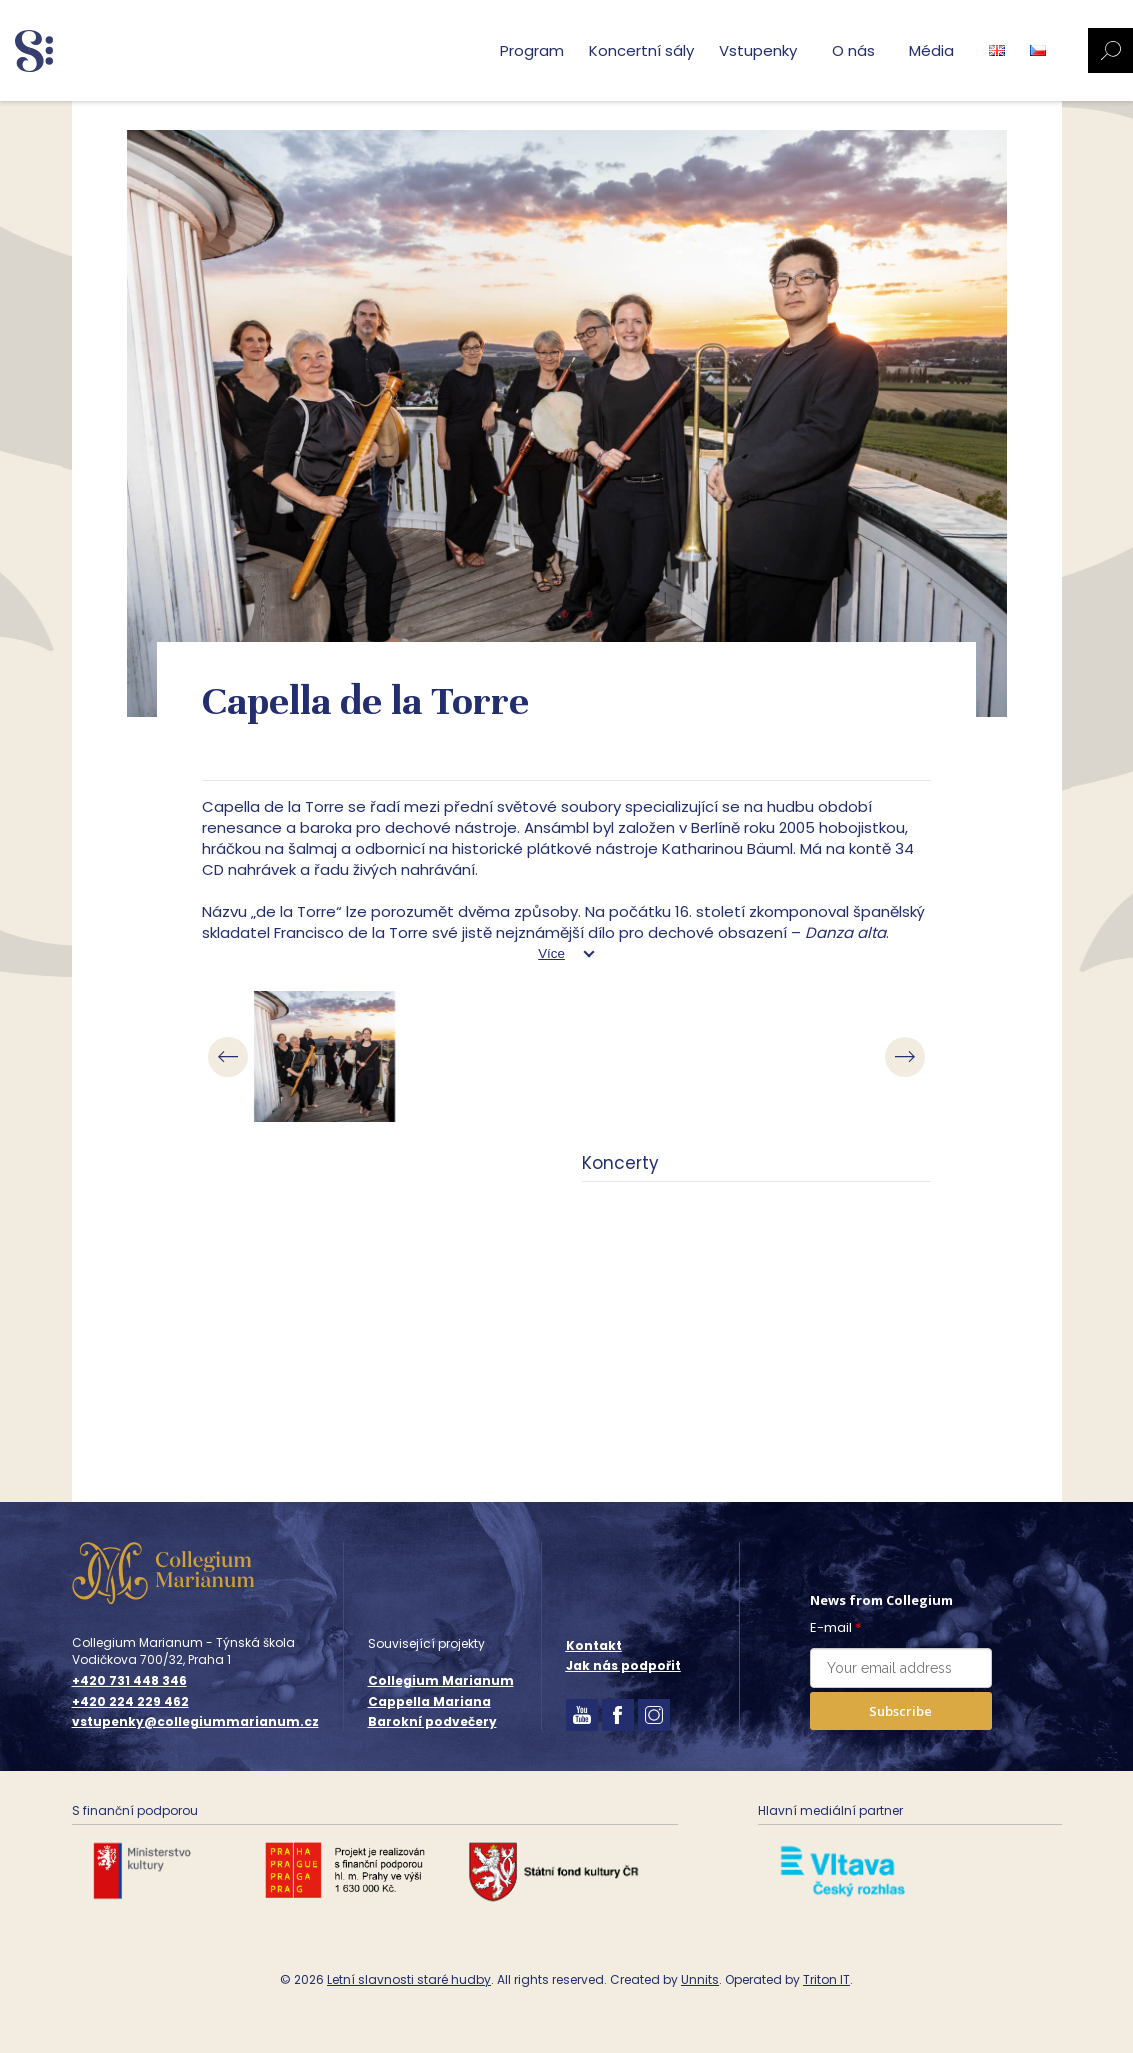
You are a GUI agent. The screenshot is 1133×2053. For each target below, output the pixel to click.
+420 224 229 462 (130, 1702)
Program (532, 50)
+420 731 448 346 (129, 1681)
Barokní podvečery (432, 1721)
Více (551, 953)
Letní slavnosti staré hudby (409, 1979)
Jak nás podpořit (623, 1665)
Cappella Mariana (429, 1701)
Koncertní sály (641, 50)
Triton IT (826, 1979)
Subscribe (900, 1711)
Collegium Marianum (441, 1680)
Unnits (700, 1979)
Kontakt (594, 1645)
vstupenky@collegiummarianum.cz (195, 1722)
